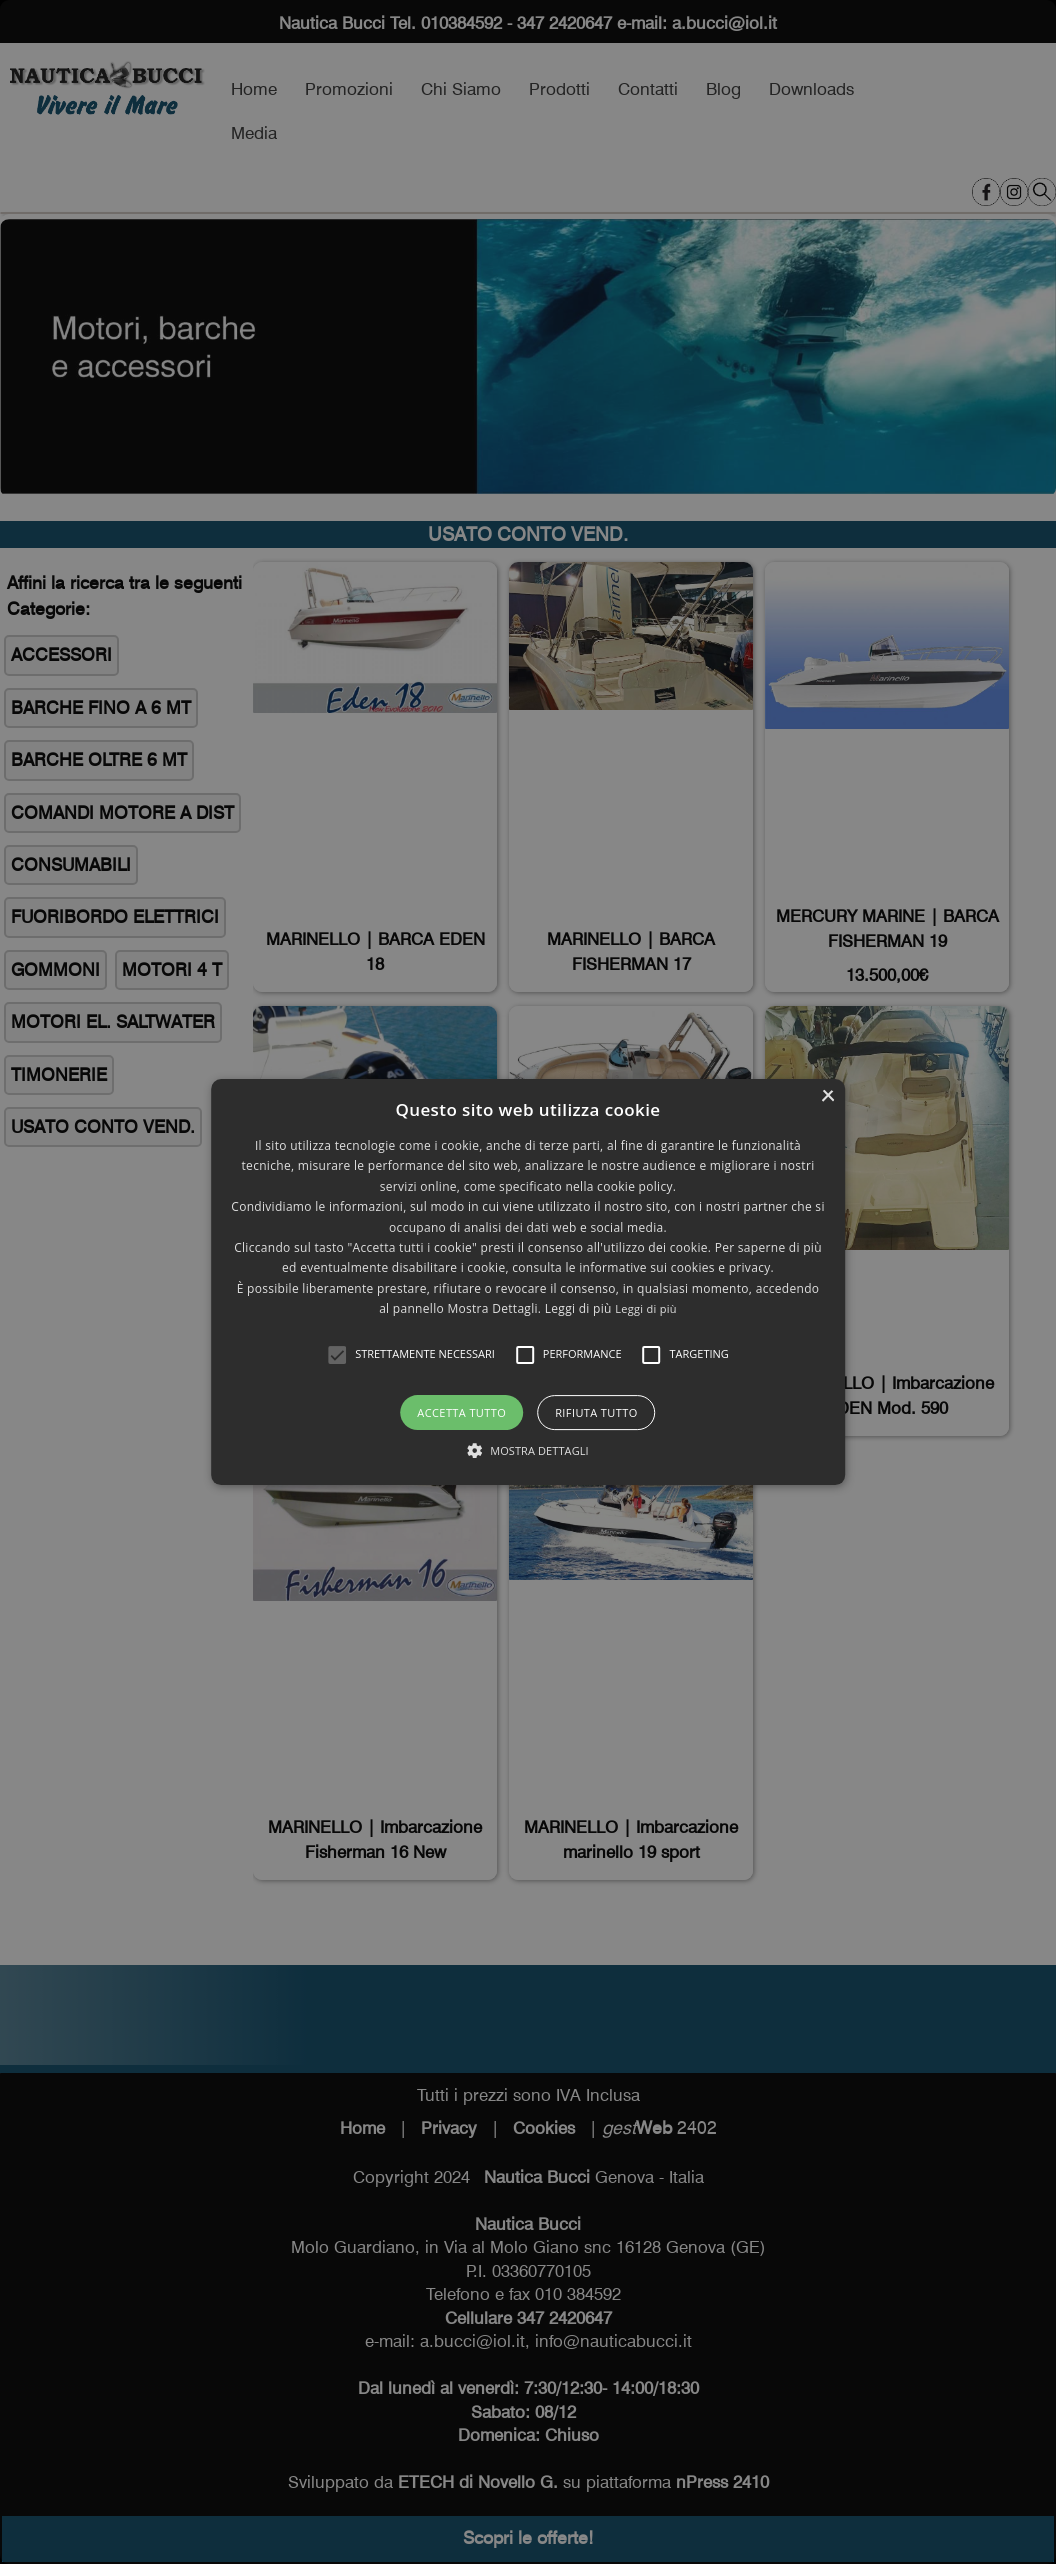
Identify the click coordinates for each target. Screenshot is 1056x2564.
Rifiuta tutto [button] (596, 1412)
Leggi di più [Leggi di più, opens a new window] (646, 1308)
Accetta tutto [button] (461, 1412)
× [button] (827, 1096)
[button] (337, 1355)
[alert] (528, 1282)
